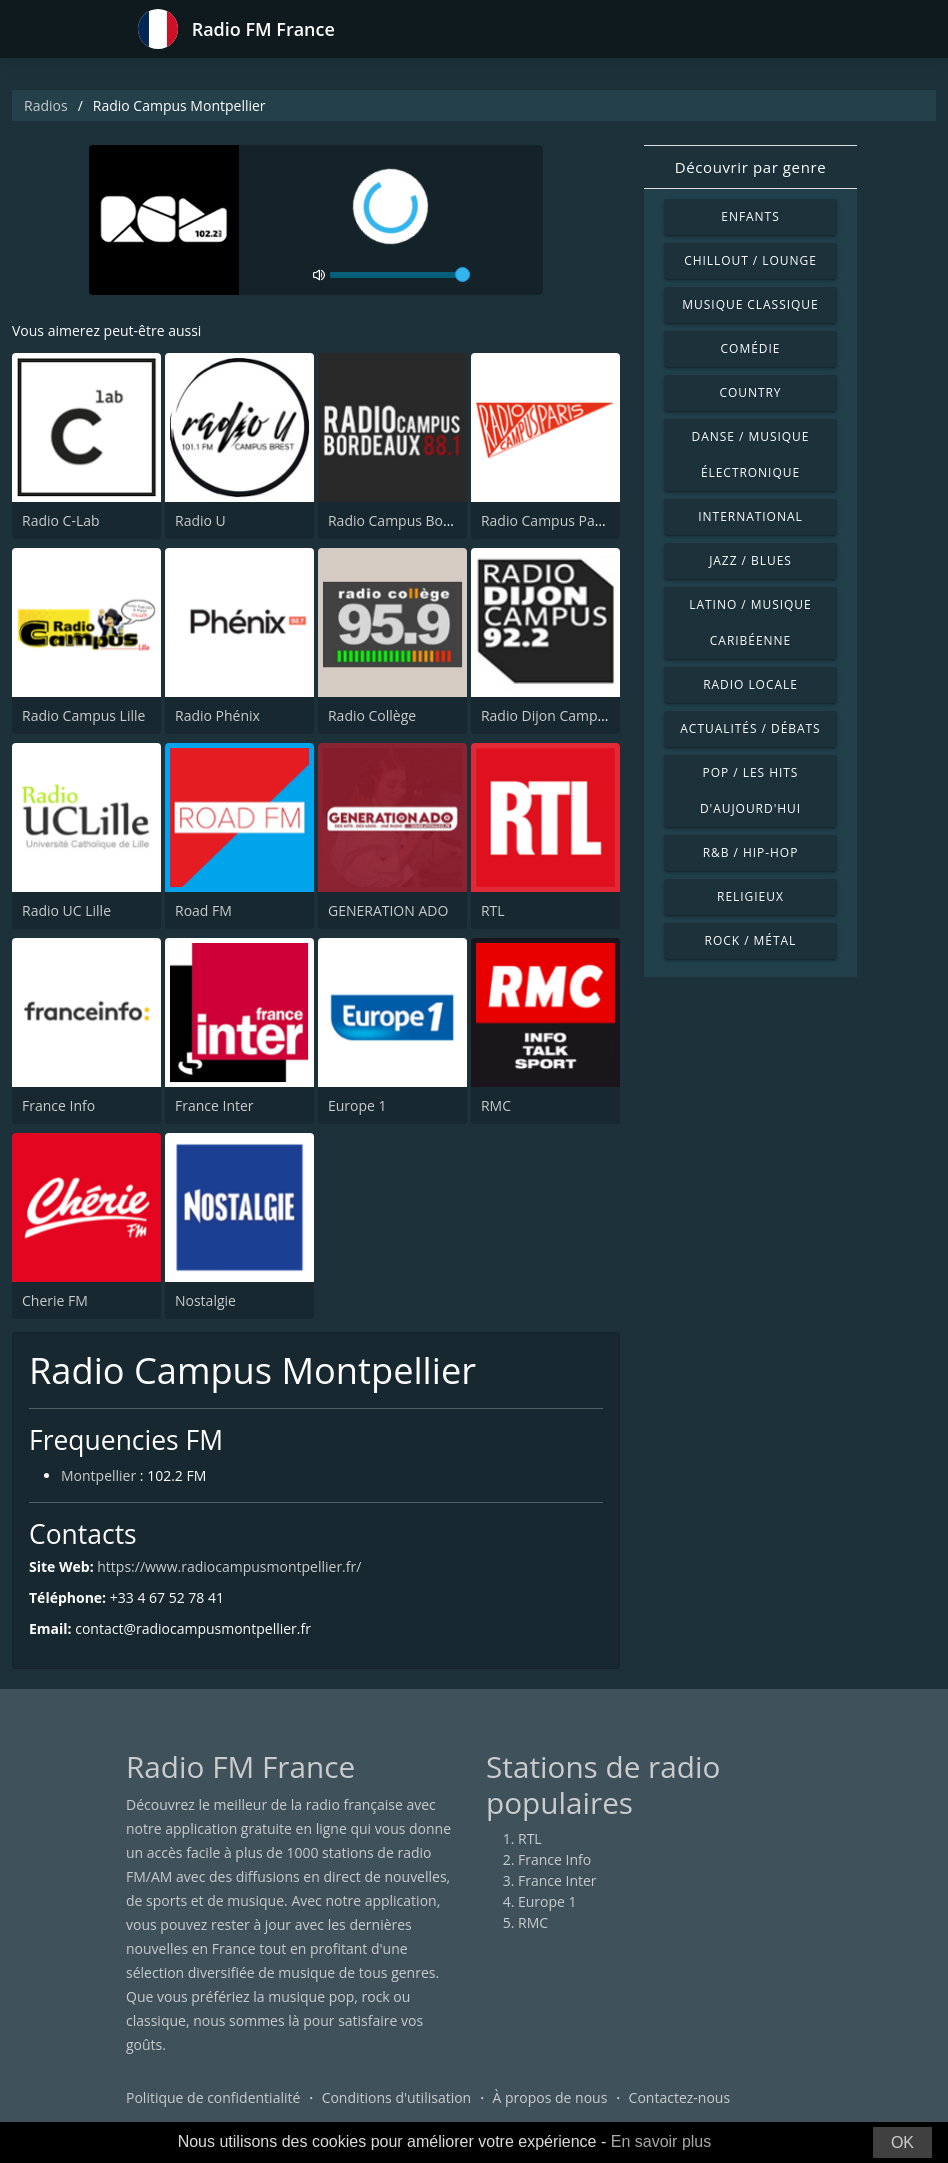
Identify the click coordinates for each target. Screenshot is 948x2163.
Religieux (750, 896)
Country (750, 392)
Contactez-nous (680, 2097)
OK (902, 2142)
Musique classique (750, 304)
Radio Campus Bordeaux (408, 520)
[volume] (400, 275)
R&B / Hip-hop (751, 852)
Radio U (200, 520)
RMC (496, 1105)
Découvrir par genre (750, 167)
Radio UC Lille (66, 910)
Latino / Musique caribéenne (750, 622)
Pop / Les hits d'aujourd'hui (750, 790)
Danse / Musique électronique (751, 454)
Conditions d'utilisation (397, 2097)
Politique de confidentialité (213, 2097)
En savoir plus (661, 2141)
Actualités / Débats (750, 728)
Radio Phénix (217, 715)
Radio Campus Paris (546, 520)
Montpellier (98, 1475)
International (750, 516)
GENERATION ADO (388, 910)
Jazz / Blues (750, 560)
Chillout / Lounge (750, 260)
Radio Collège (372, 715)
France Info (58, 1105)
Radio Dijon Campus (547, 715)
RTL (493, 910)
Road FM (203, 910)
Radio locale (750, 684)
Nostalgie (205, 1300)
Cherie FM (55, 1300)
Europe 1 (357, 1105)
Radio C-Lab (61, 520)
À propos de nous (549, 2097)
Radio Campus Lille (83, 715)
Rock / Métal (751, 940)
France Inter (214, 1105)
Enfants (750, 216)
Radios (46, 105)
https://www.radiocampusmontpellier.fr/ (229, 1566)
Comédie (751, 348)
